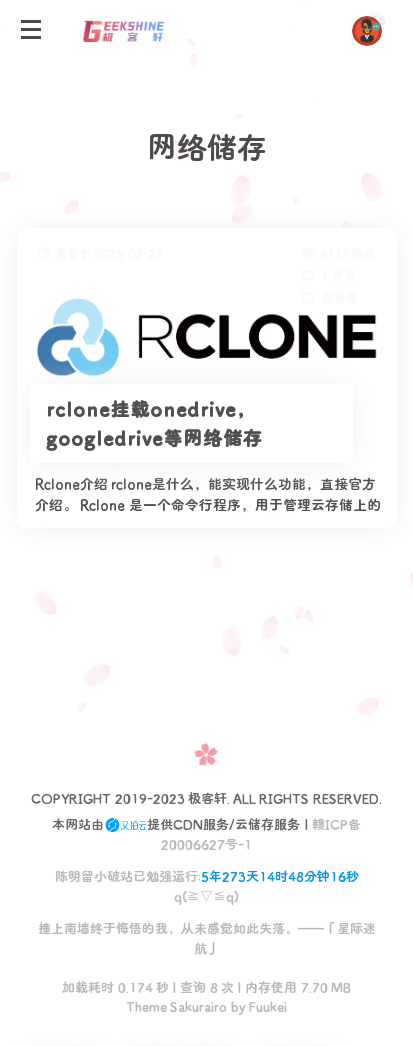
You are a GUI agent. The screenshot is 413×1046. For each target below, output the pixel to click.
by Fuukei (257, 1005)
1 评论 (338, 275)
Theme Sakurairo (176, 1005)
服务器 (339, 297)
